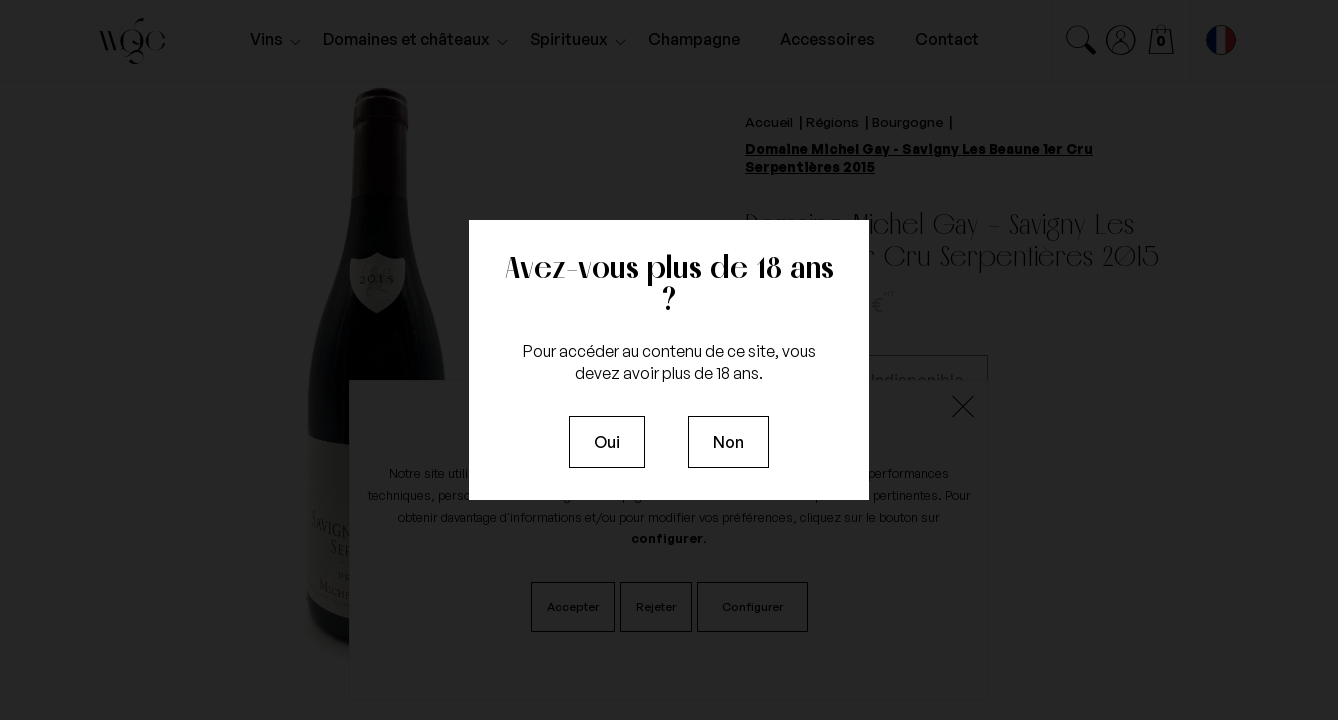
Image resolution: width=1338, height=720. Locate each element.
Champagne (694, 39)
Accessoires (827, 39)
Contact (947, 39)
